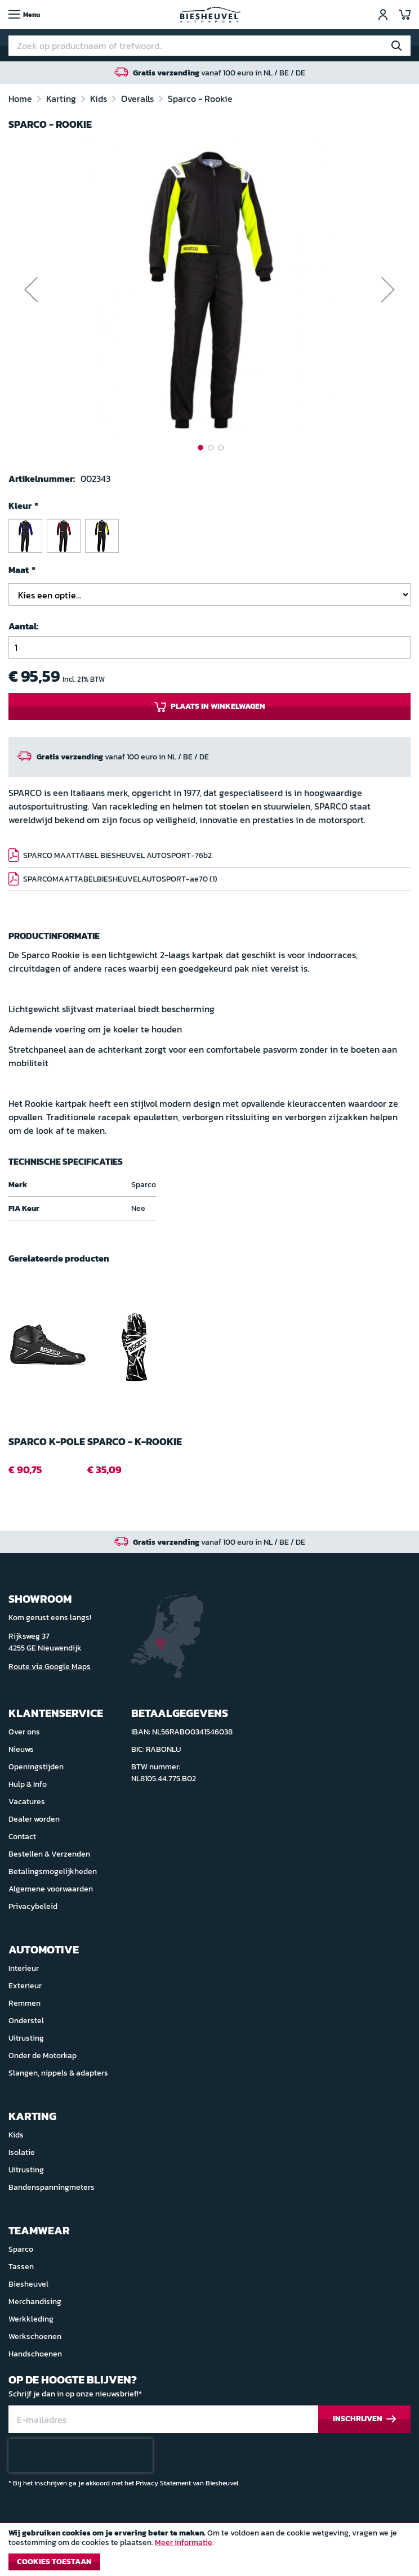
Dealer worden (34, 1819)
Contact (22, 1836)
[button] (31, 289)
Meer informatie (183, 2542)
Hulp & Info (27, 1784)
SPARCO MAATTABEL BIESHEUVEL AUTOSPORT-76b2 (117, 855)
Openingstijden (36, 1767)
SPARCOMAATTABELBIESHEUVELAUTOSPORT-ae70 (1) (120, 879)
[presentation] (80, 2455)
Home (21, 98)
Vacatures (26, 1802)
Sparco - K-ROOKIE (134, 1442)
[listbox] (209, 537)
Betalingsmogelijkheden (52, 1871)
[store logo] (209, 15)
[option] (25, 536)
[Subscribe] (364, 2419)
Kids (99, 98)
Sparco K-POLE (46, 1442)
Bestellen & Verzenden (49, 1854)
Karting (62, 98)
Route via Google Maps (49, 1666)
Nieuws (21, 1749)
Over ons (24, 1732)
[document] (209, 2552)
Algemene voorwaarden (50, 1889)
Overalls (138, 98)
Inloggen (382, 14)
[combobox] (209, 45)
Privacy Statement (163, 2483)
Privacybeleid (32, 1906)
